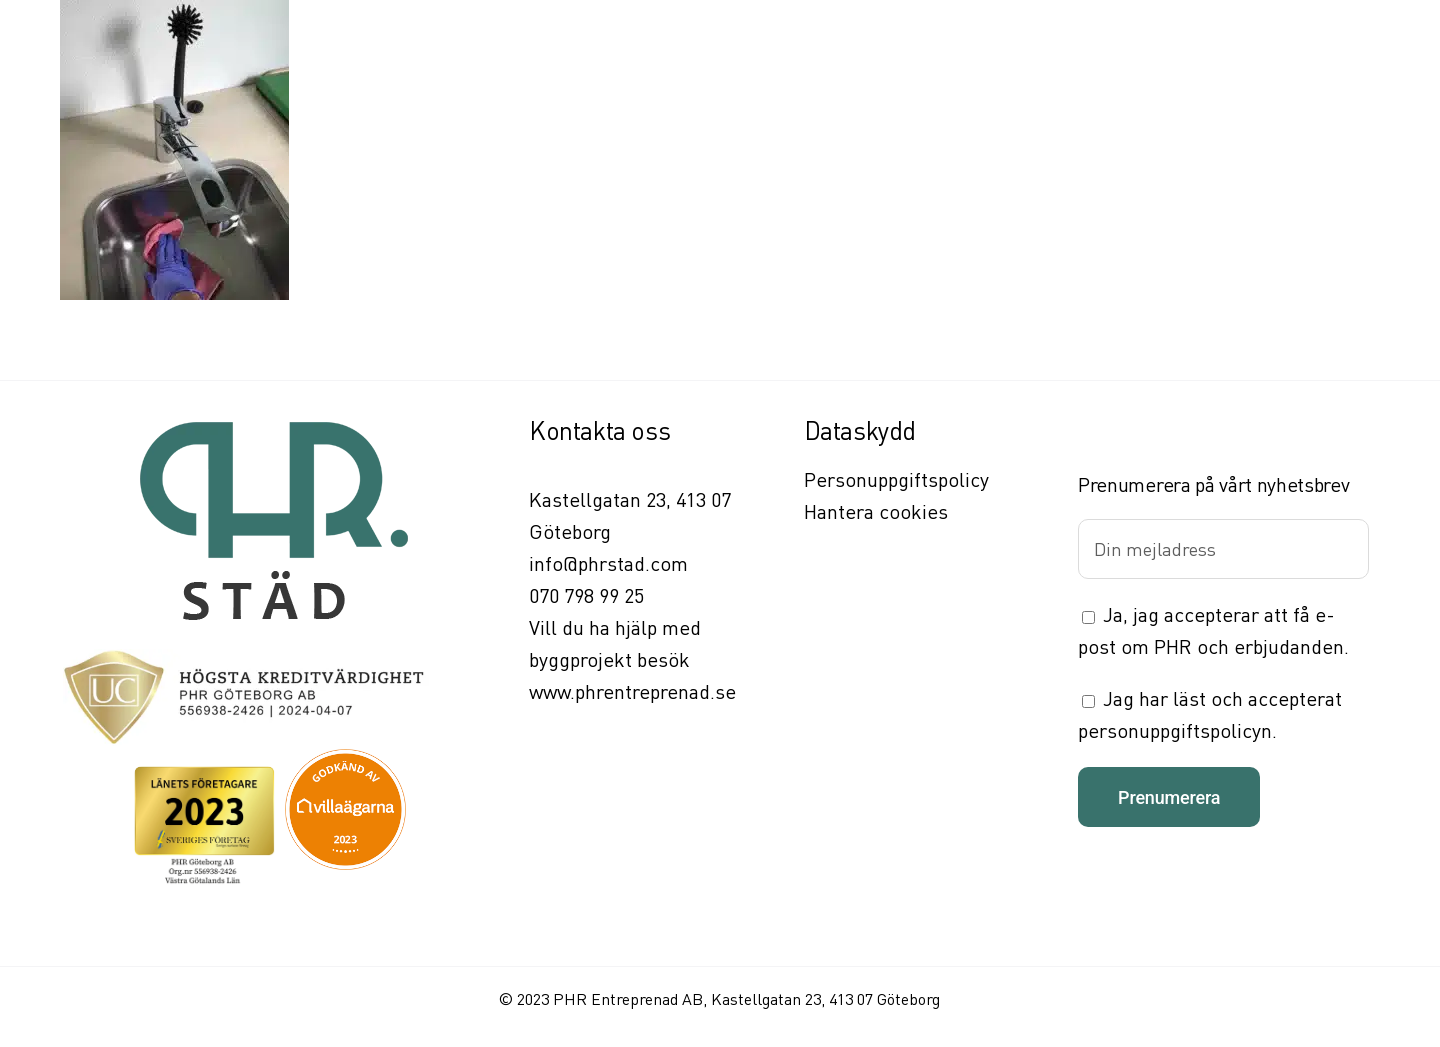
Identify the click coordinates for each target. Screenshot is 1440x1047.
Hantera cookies (876, 511)
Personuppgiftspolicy (896, 479)
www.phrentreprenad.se (632, 691)
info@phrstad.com (608, 563)
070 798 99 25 (586, 595)
